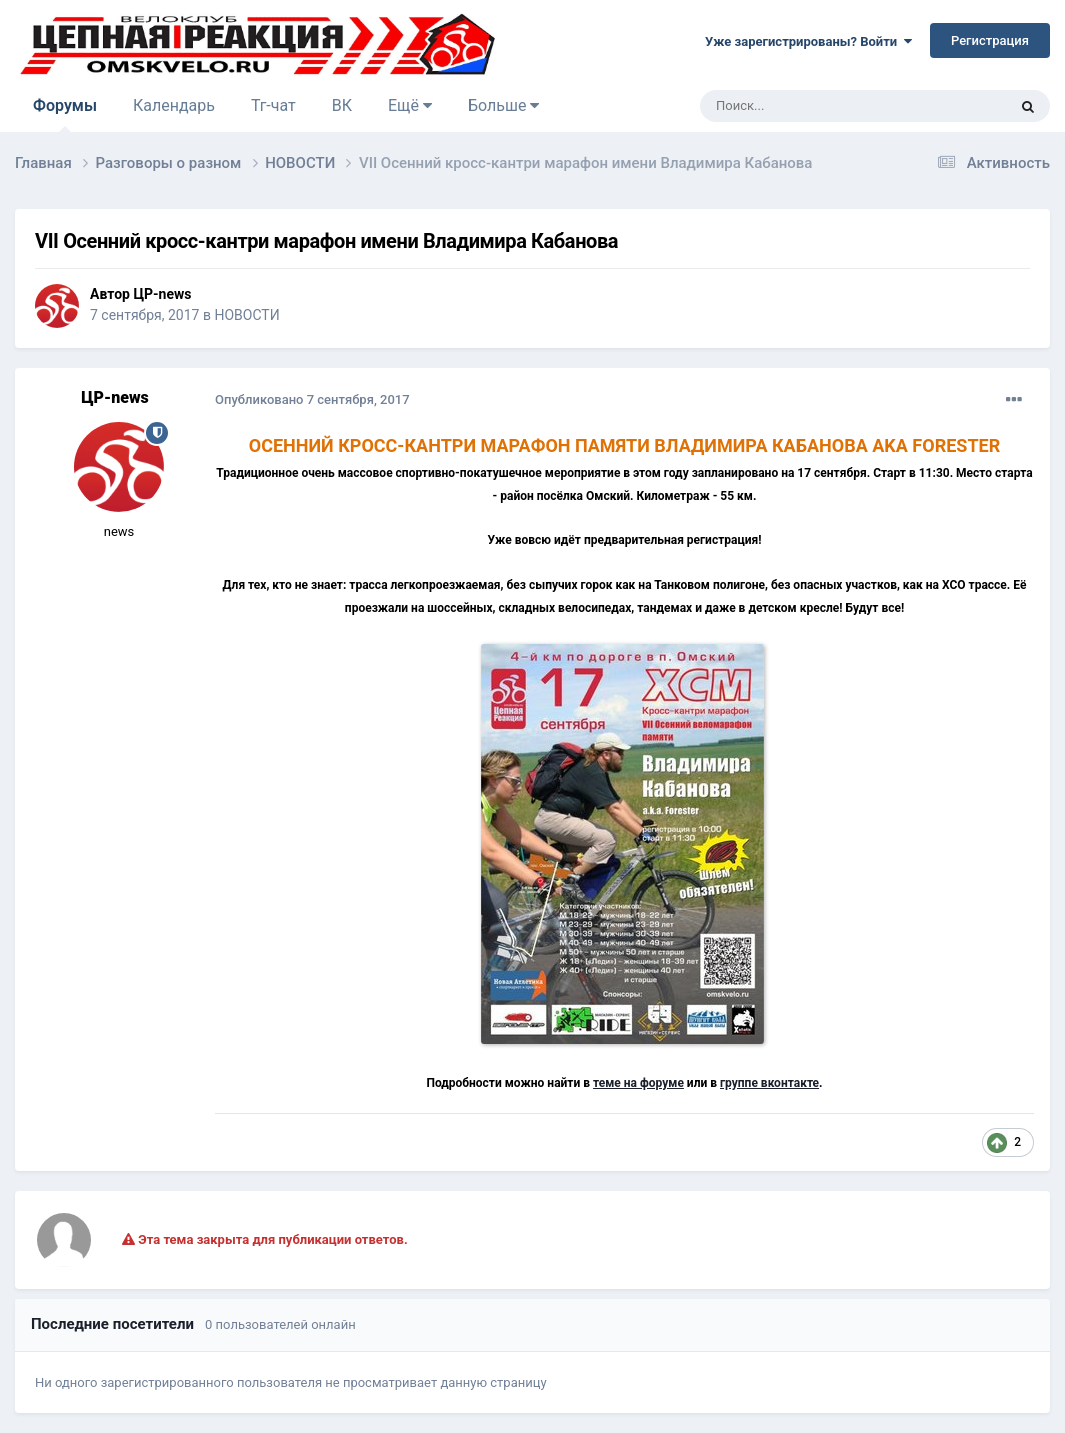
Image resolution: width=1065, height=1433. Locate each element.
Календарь (174, 105)
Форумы (65, 114)
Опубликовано (312, 399)
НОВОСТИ (246, 315)
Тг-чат (273, 105)
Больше (503, 105)
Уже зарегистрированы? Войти (808, 41)
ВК (342, 105)
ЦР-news (162, 294)
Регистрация (990, 40)
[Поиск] (808, 106)
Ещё (410, 105)
